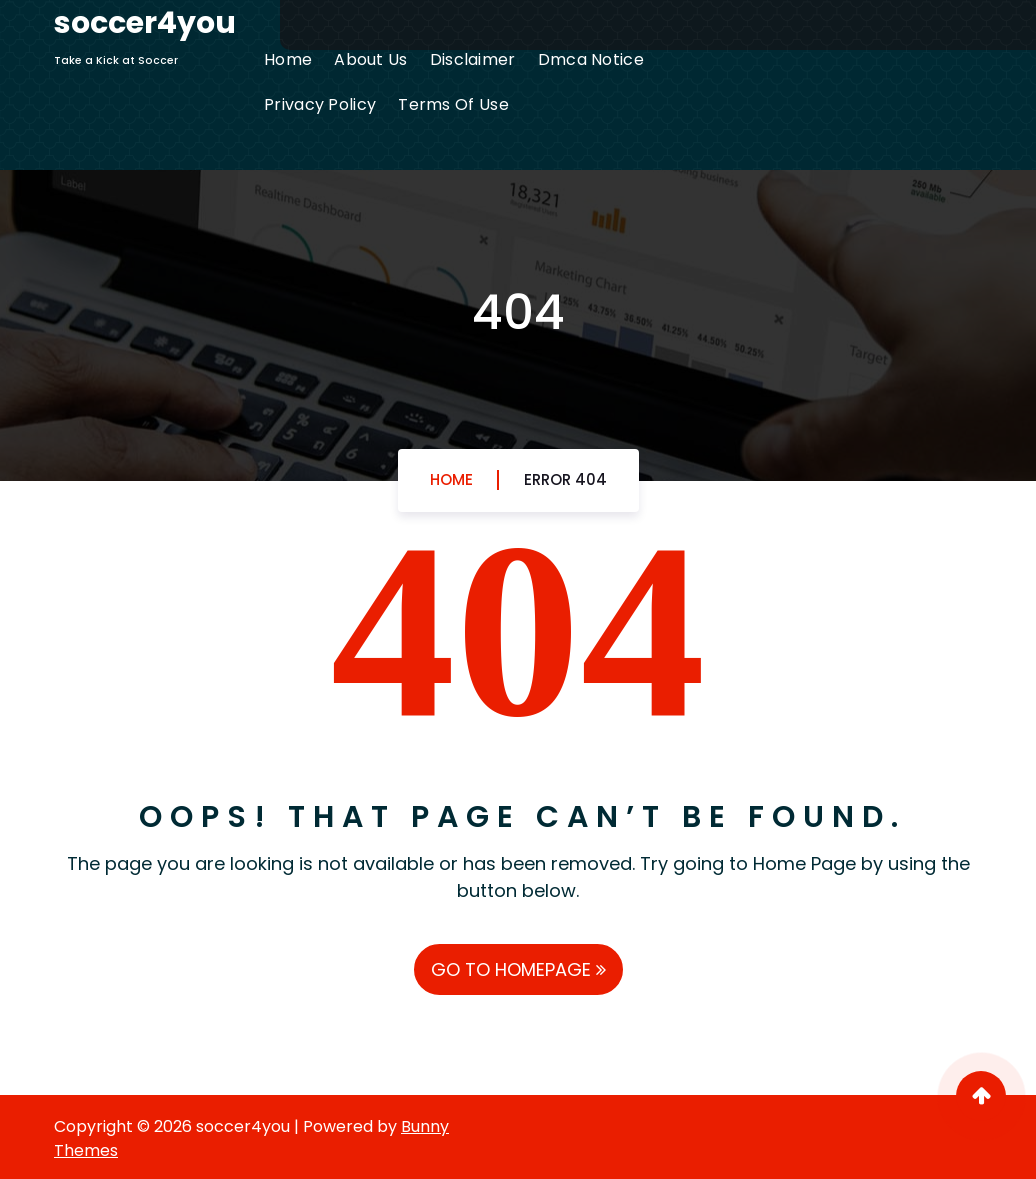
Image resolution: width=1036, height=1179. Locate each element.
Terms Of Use (453, 104)
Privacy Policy (320, 104)
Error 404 (565, 479)
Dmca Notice (591, 59)
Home (288, 59)
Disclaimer (473, 59)
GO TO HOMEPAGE (518, 969)
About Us (370, 59)
